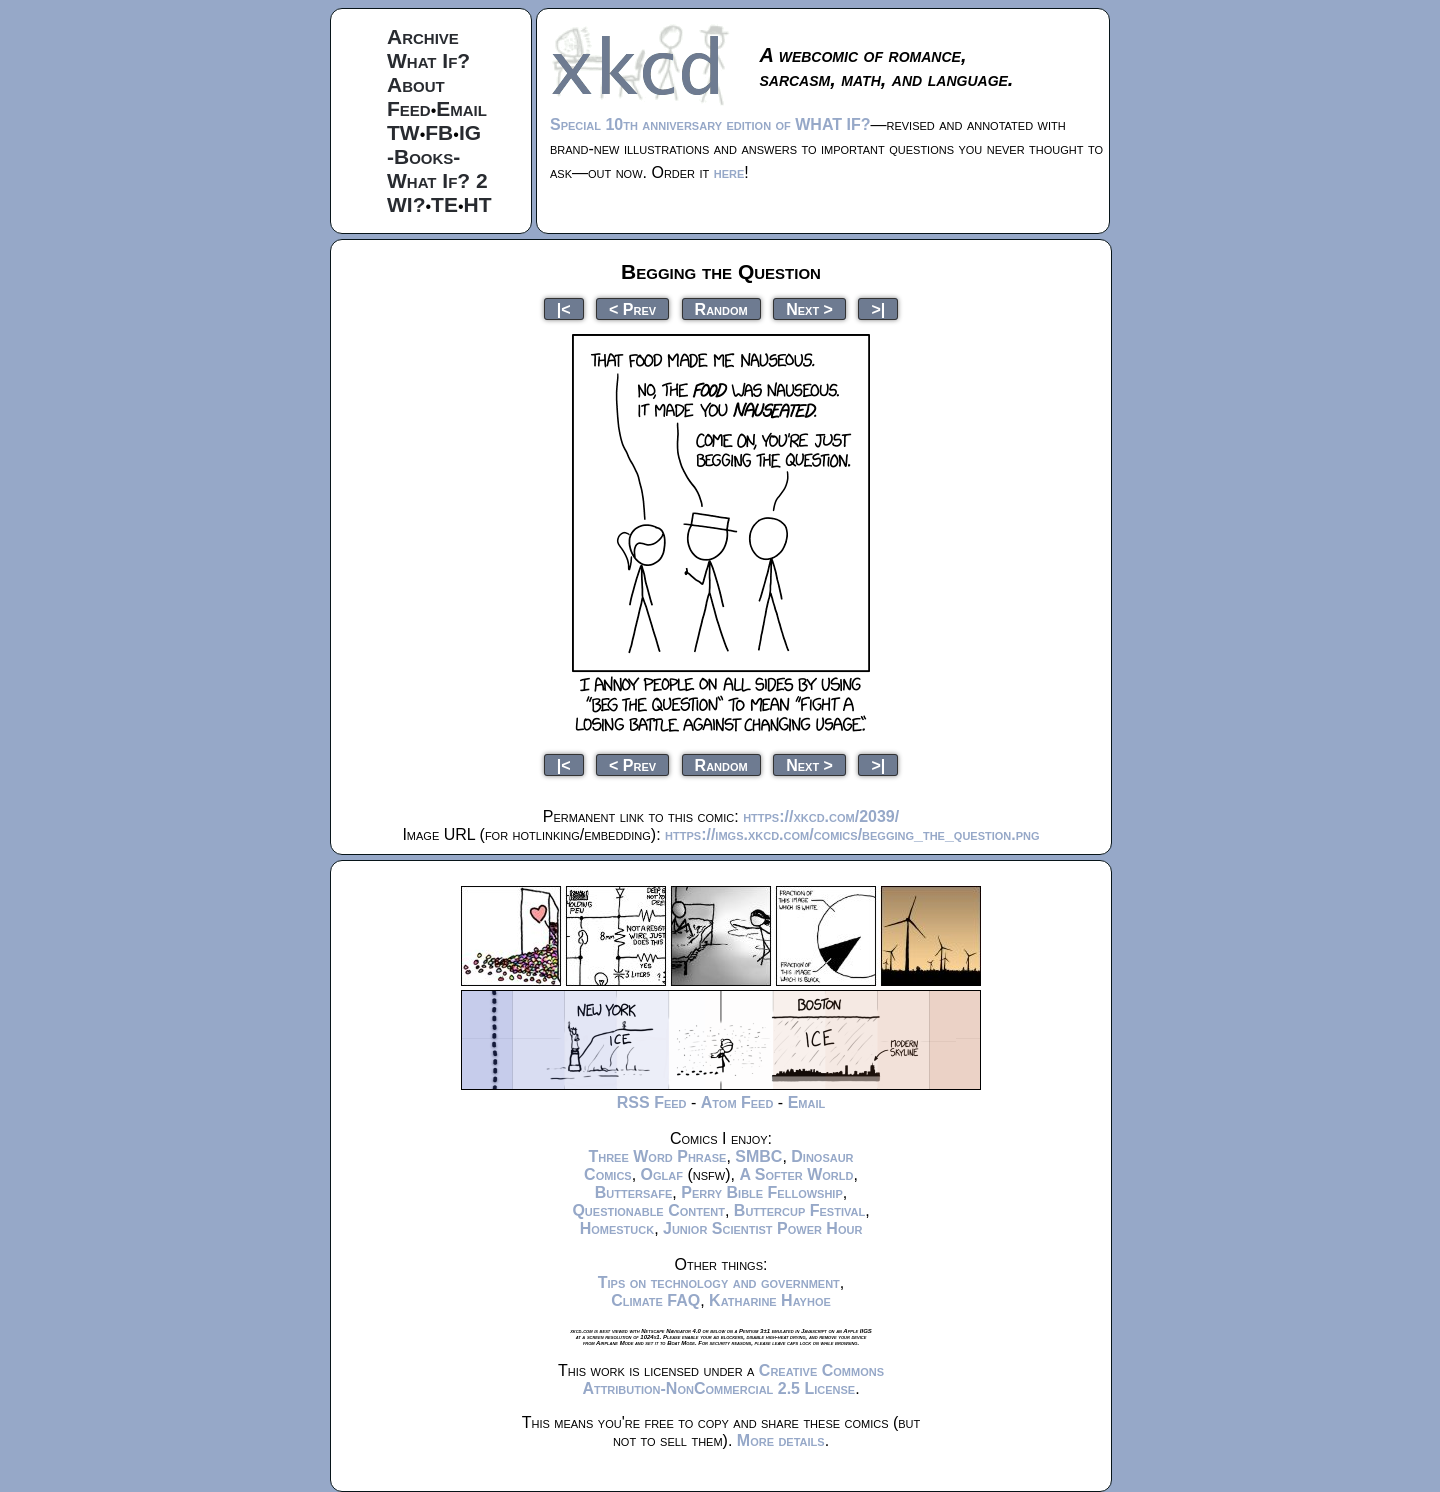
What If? (428, 60)
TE (444, 204)
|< (564, 308)
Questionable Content (648, 1210)
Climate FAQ (655, 1300)
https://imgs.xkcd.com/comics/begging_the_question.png (852, 834)
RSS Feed (652, 1102)
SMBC (758, 1156)
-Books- (423, 156)
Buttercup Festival (799, 1210)
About (416, 84)
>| (878, 308)
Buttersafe (634, 1192)
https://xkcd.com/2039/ (821, 816)
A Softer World (796, 1174)
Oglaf (662, 1174)
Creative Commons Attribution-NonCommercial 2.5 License (733, 1379)
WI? (406, 204)
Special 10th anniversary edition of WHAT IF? (710, 124)
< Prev (632, 308)
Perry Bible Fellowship (762, 1192)
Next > (809, 308)
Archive (423, 36)
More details (781, 1440)
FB (439, 132)
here (729, 172)
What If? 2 (437, 180)
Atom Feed (737, 1102)
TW (403, 132)
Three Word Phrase (657, 1156)
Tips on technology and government (719, 1282)
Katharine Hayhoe (770, 1300)
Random (721, 308)
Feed (409, 108)
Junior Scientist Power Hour (762, 1228)
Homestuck (617, 1228)
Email (461, 108)
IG (470, 132)
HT (478, 204)
